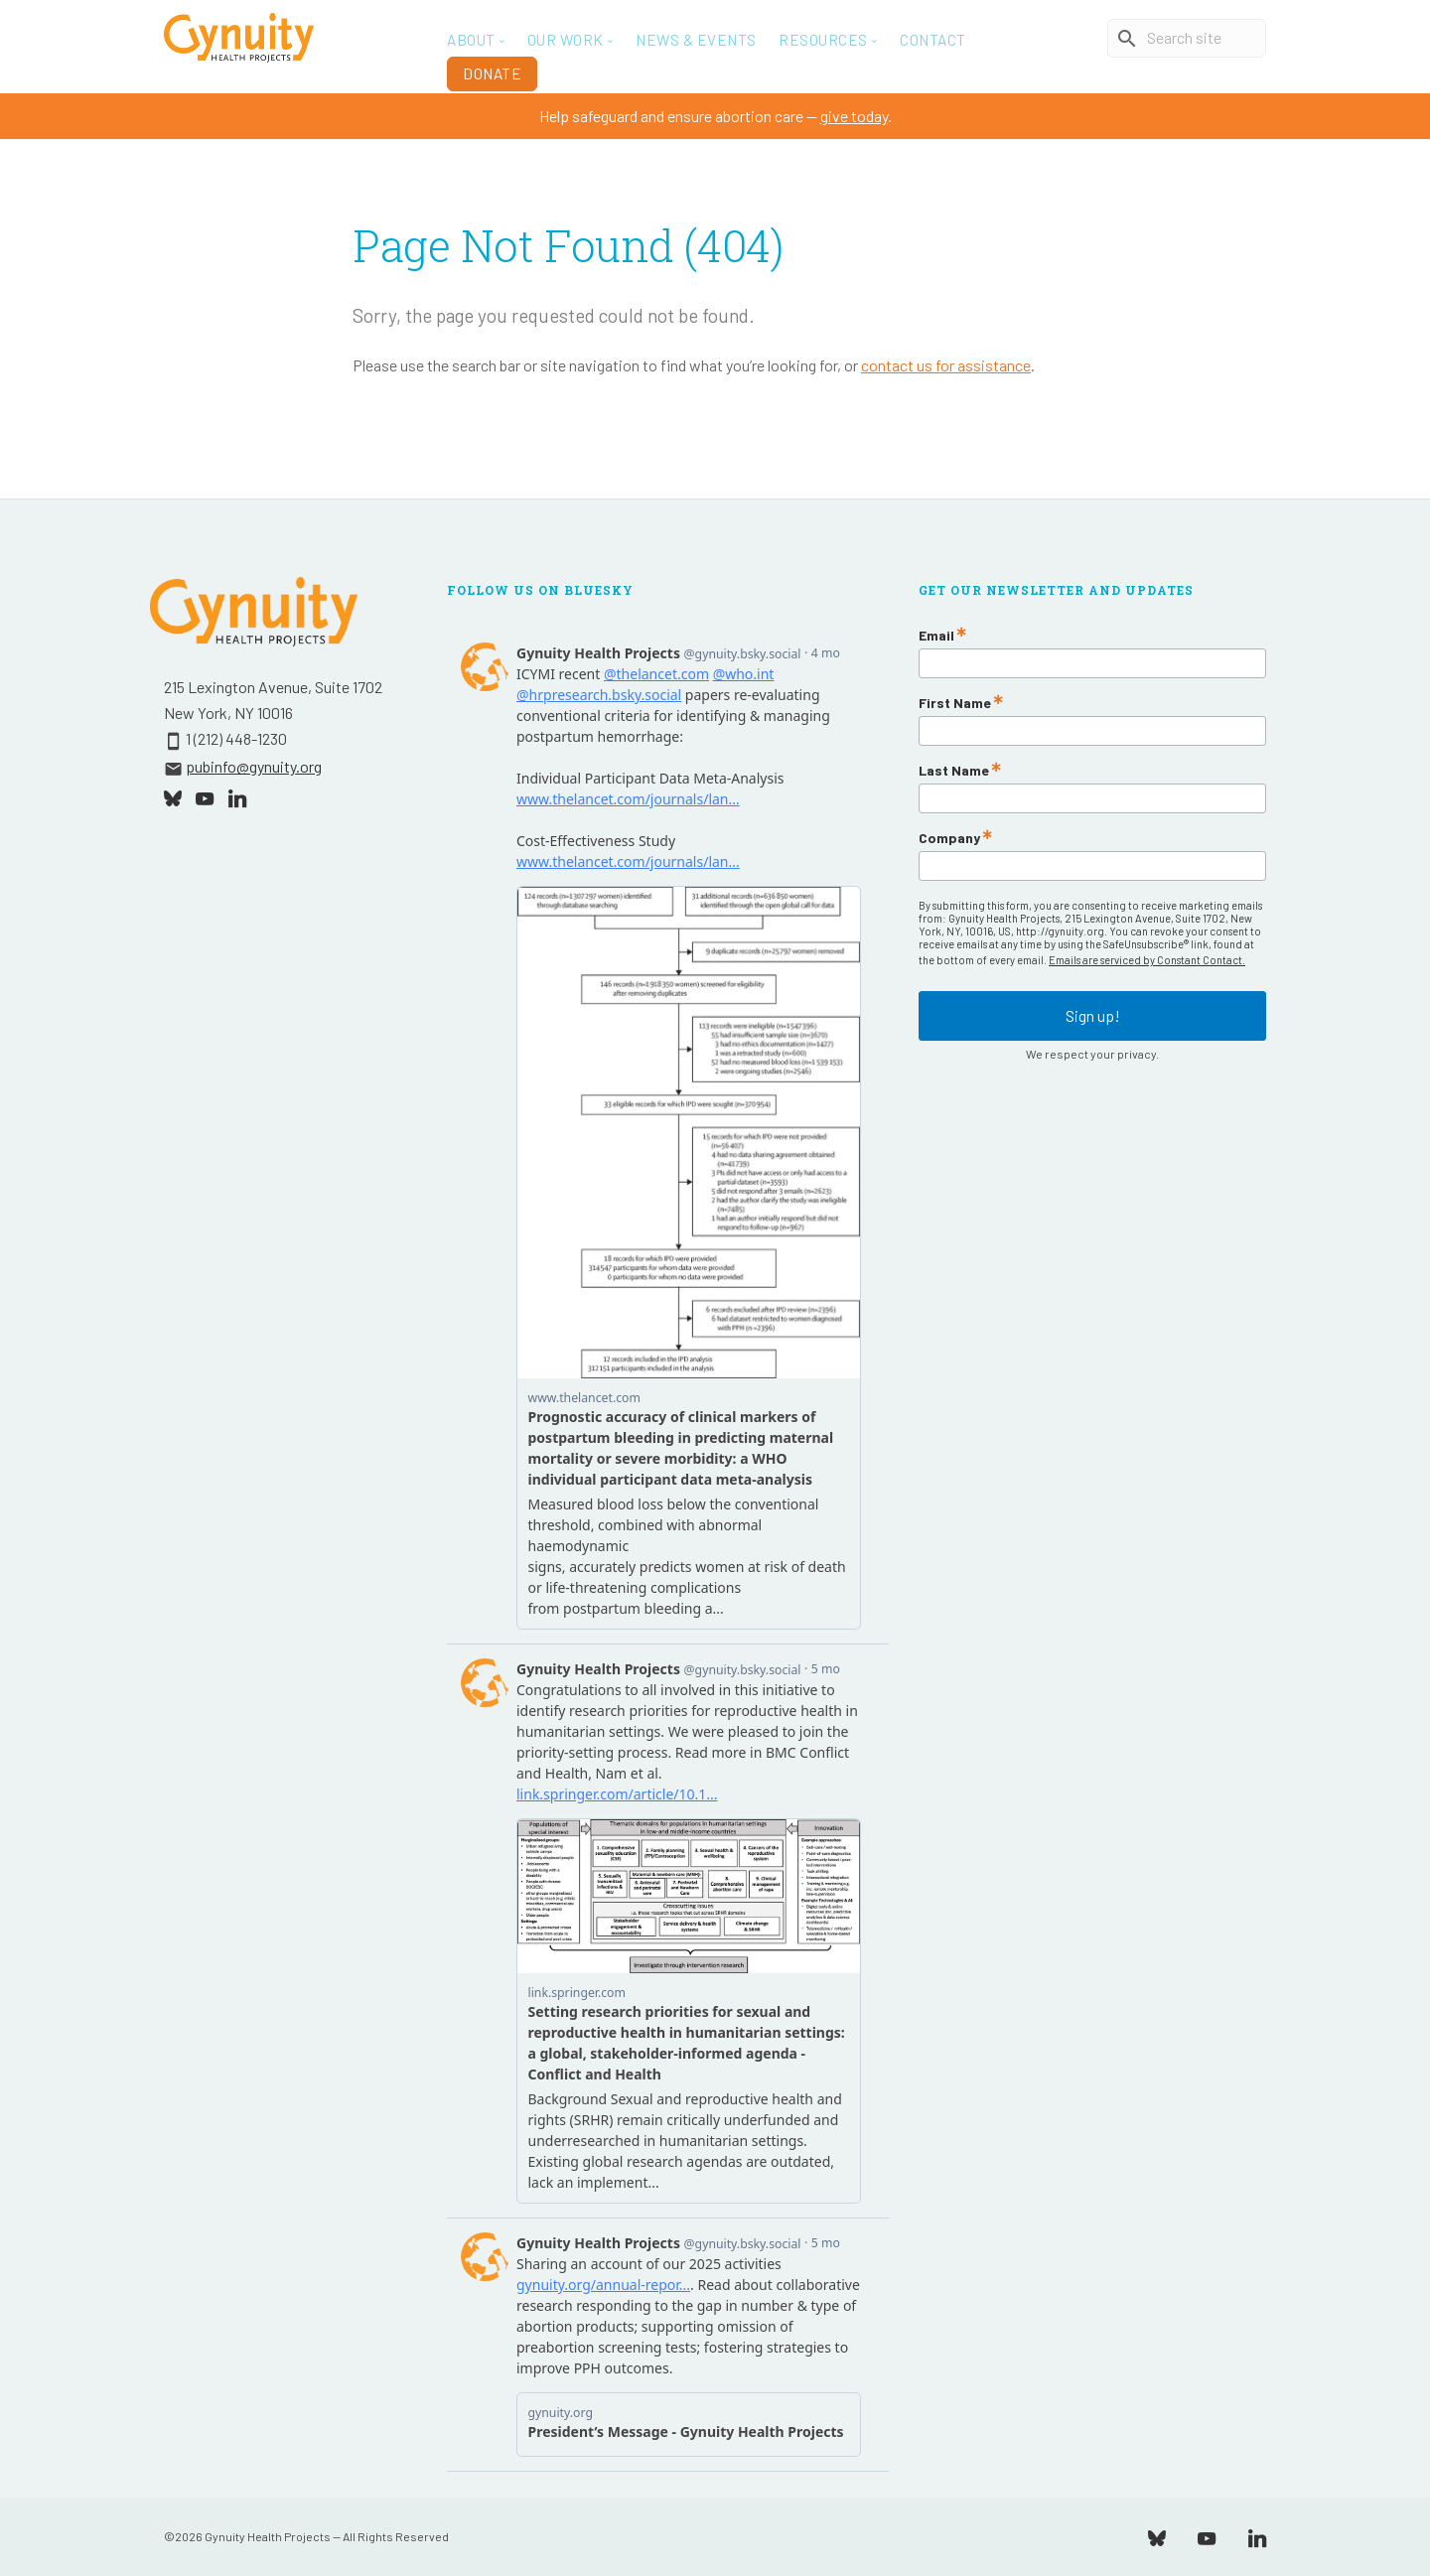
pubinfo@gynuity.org (254, 766)
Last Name (954, 771)
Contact (933, 40)
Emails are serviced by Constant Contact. (1147, 959)
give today (854, 115)
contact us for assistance (946, 365)
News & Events (696, 40)
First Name (955, 703)
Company (949, 838)
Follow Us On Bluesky (540, 590)
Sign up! (1093, 1013)
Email (936, 636)
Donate (492, 73)
